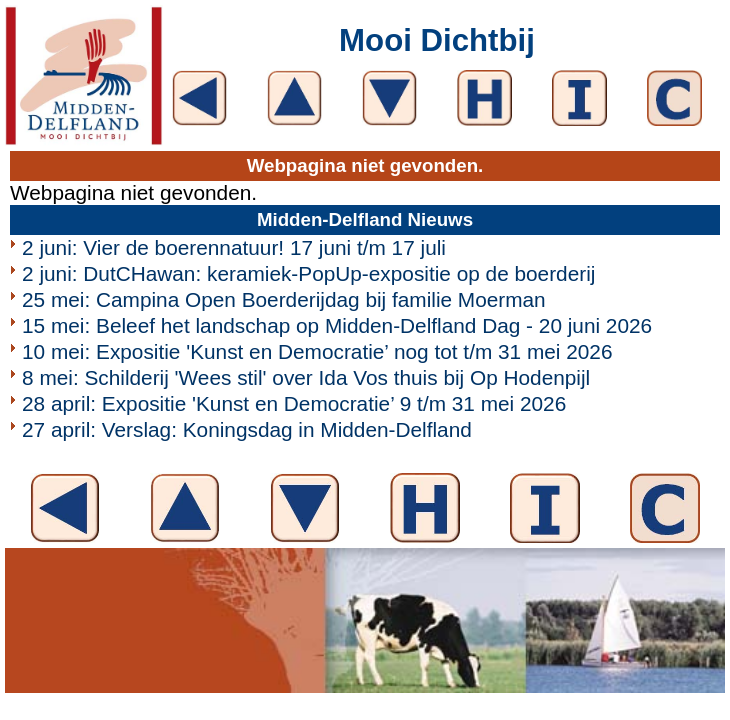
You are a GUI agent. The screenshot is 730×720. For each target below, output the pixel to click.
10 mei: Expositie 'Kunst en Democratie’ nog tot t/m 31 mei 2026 (317, 351)
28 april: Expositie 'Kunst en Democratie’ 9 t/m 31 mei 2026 (294, 403)
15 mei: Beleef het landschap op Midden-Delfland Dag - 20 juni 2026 (337, 325)
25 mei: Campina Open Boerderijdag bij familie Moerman (284, 299)
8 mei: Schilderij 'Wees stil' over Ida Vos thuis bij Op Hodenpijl (306, 377)
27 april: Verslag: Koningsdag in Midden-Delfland (247, 429)
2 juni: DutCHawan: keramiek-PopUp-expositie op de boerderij (308, 273)
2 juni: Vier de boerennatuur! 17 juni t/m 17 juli (234, 247)
